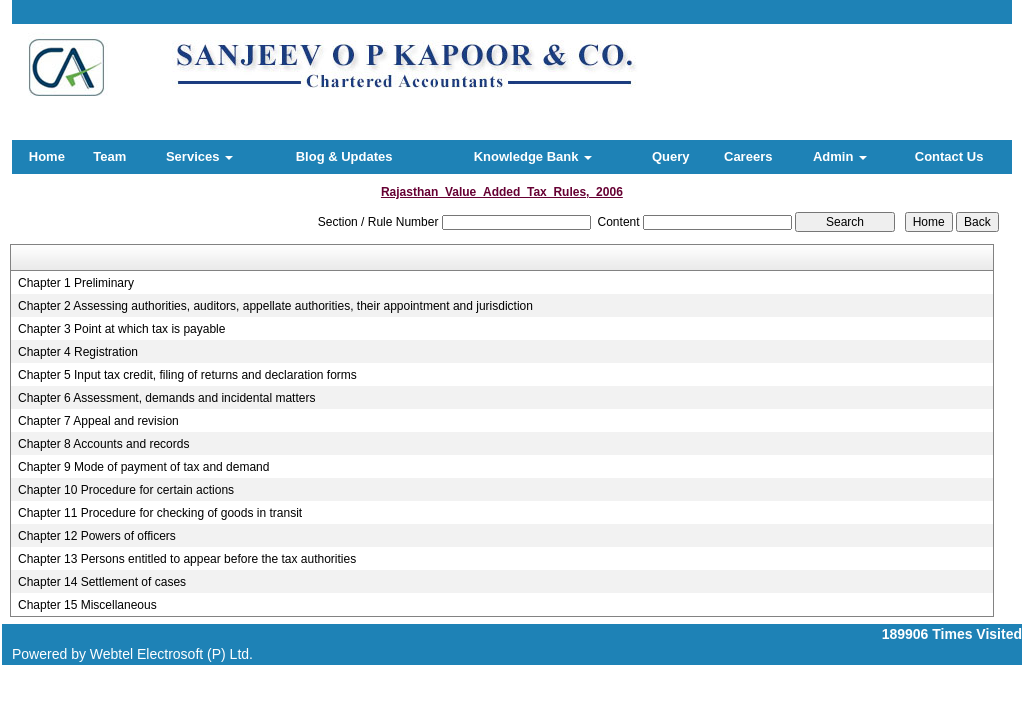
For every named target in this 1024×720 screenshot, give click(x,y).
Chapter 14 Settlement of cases (102, 582)
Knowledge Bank (533, 156)
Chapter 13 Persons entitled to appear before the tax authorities (187, 559)
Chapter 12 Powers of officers (97, 536)
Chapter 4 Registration (78, 352)
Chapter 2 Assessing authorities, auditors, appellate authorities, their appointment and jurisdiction (275, 306)
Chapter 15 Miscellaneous (87, 605)
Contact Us (949, 156)
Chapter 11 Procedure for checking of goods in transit (160, 513)
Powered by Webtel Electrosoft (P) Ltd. (132, 654)
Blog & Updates (344, 156)
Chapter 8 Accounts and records (103, 444)
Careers (748, 156)
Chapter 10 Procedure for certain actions (126, 490)
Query (671, 156)
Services (199, 156)
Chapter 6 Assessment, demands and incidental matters (167, 398)
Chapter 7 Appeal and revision (98, 421)
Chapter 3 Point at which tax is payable (121, 329)
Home (47, 156)
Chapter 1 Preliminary (76, 283)
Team (109, 156)
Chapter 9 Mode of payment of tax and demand (144, 467)
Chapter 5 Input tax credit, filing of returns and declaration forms (187, 375)
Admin (840, 156)
